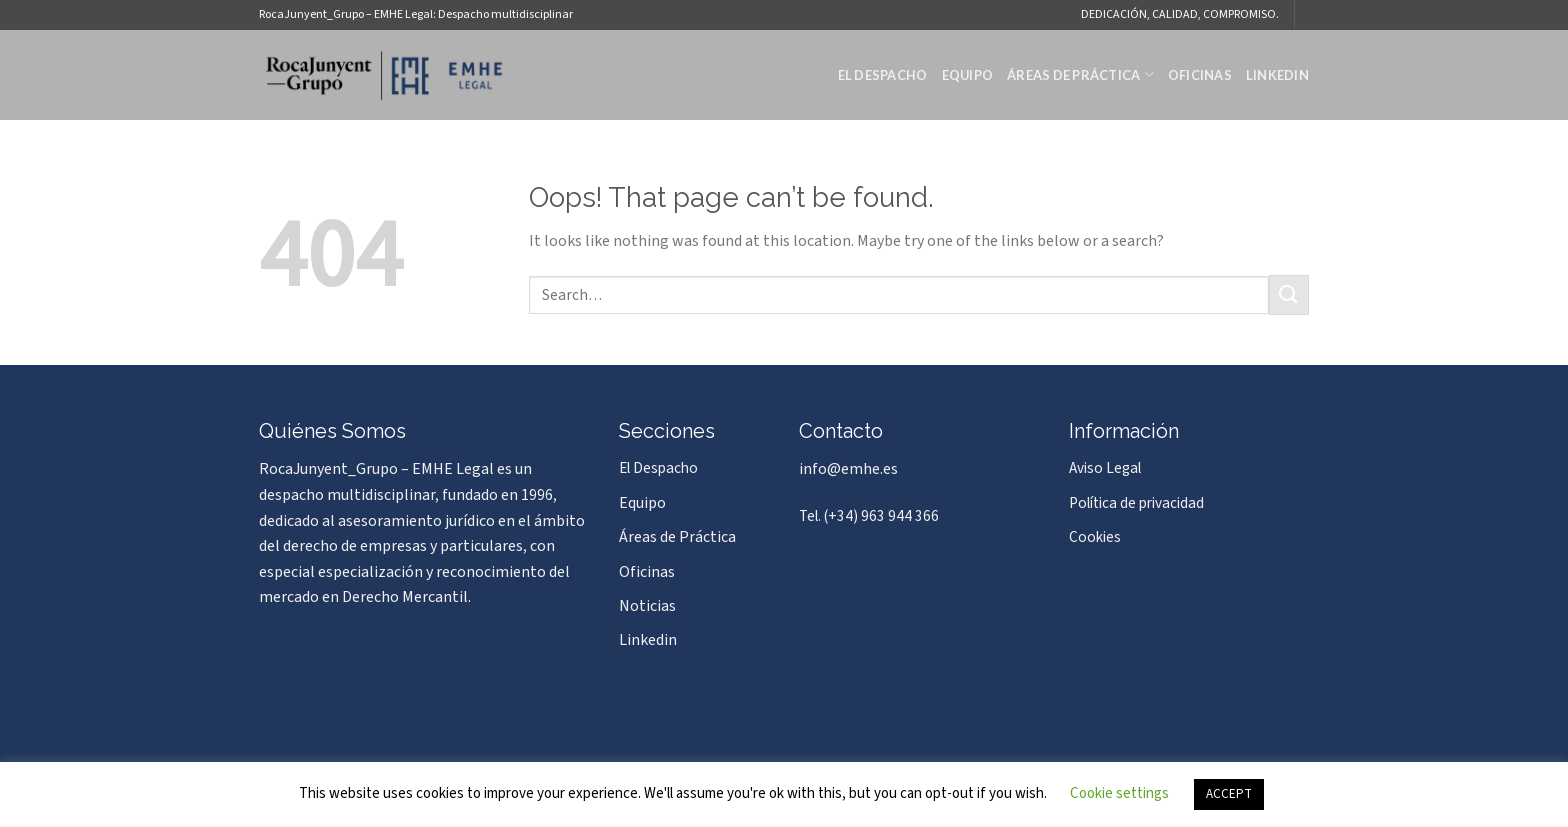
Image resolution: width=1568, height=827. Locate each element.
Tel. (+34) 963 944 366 (869, 516)
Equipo (968, 75)
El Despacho (883, 75)
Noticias (647, 606)
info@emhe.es (848, 469)
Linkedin (1277, 75)
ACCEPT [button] (1229, 794)
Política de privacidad (1136, 503)
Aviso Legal (1105, 468)
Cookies (1095, 537)
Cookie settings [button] (1119, 793)
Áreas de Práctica (1080, 74)
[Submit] (1289, 294)
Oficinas (1200, 75)
